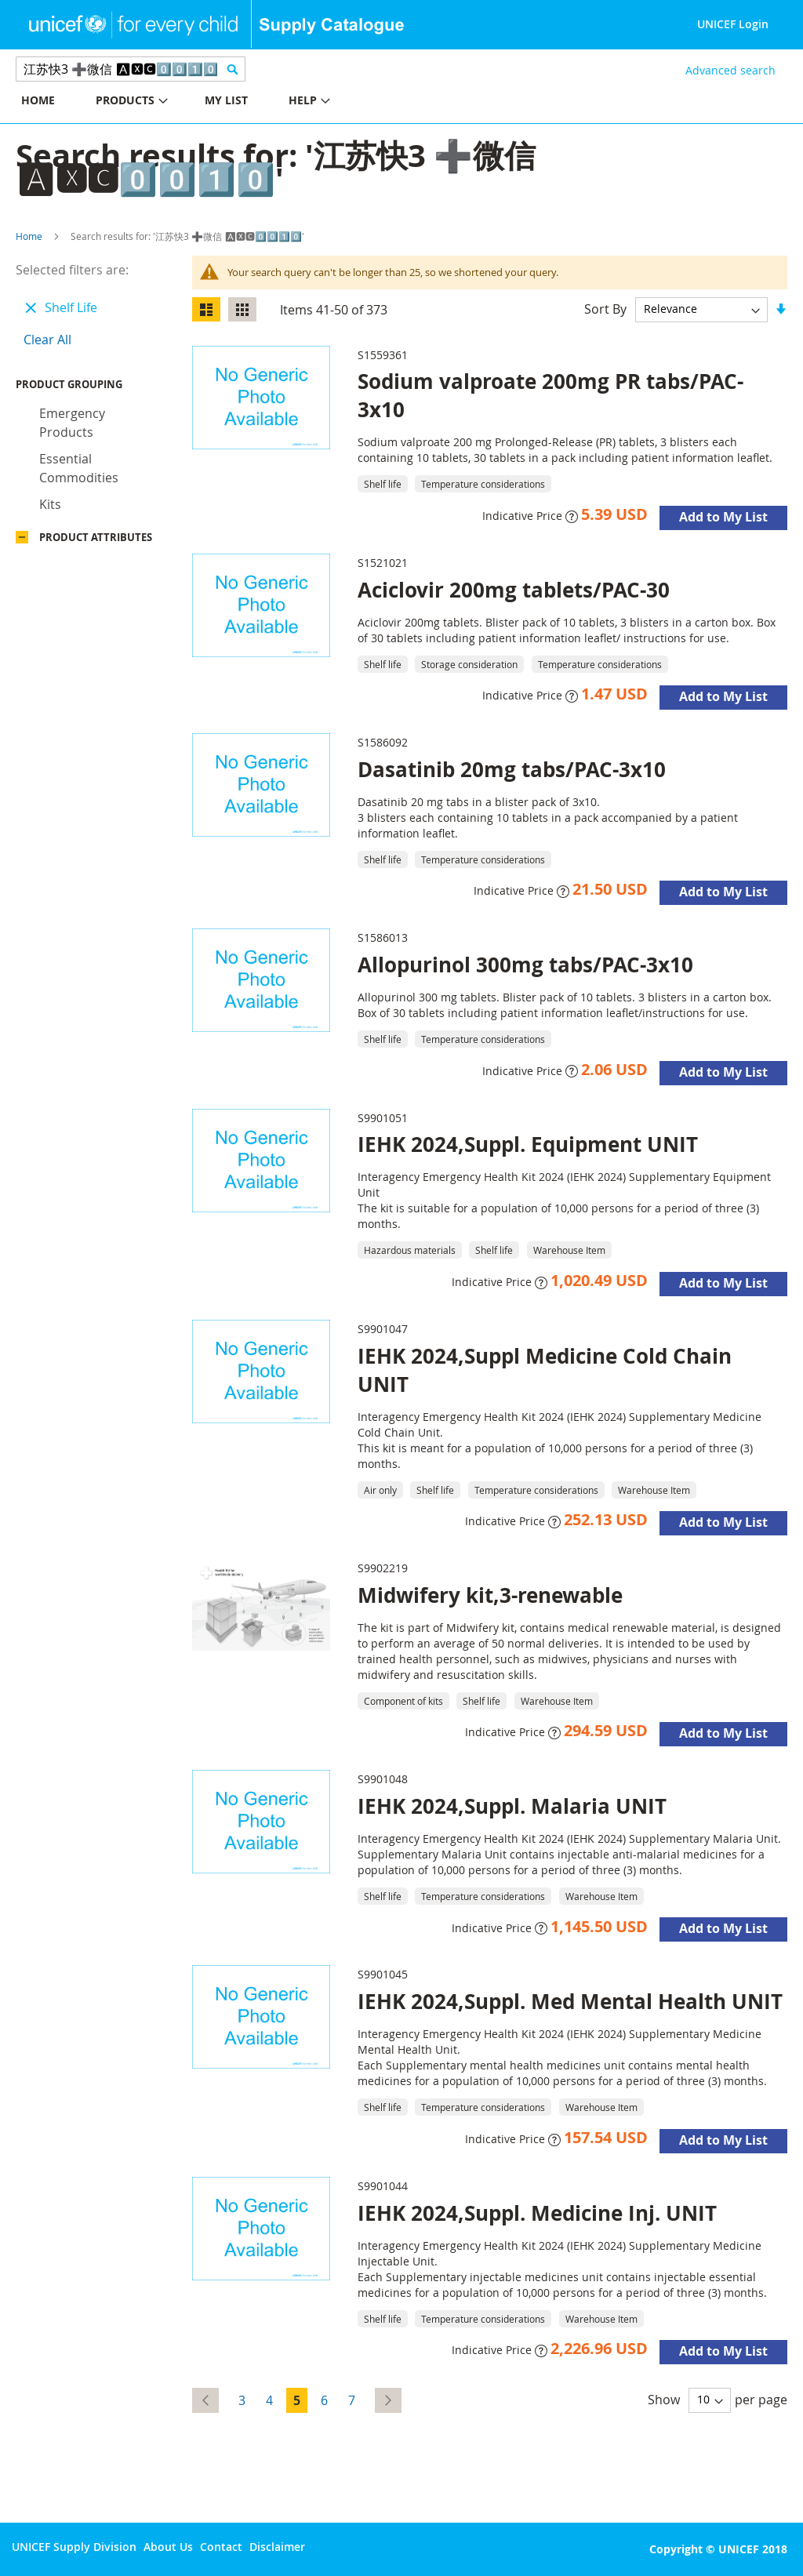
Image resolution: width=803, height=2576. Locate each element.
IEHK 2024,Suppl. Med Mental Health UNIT (570, 2001)
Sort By (605, 308)
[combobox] (130, 69)
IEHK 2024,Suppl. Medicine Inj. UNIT (537, 2213)
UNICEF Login (732, 23)
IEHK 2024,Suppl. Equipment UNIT (528, 1144)
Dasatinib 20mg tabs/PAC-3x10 (512, 769)
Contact (221, 2546)
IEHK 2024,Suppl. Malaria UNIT (512, 1806)
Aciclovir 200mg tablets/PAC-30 (514, 590)
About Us (168, 2546)
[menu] (201, 102)
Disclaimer (277, 2546)
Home (29, 236)
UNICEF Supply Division (74, 2546)
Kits (50, 508)
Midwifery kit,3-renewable (490, 1595)
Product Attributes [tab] (95, 541)
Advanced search (730, 70)
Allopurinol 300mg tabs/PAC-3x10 (525, 964)
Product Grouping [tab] (92, 388)
